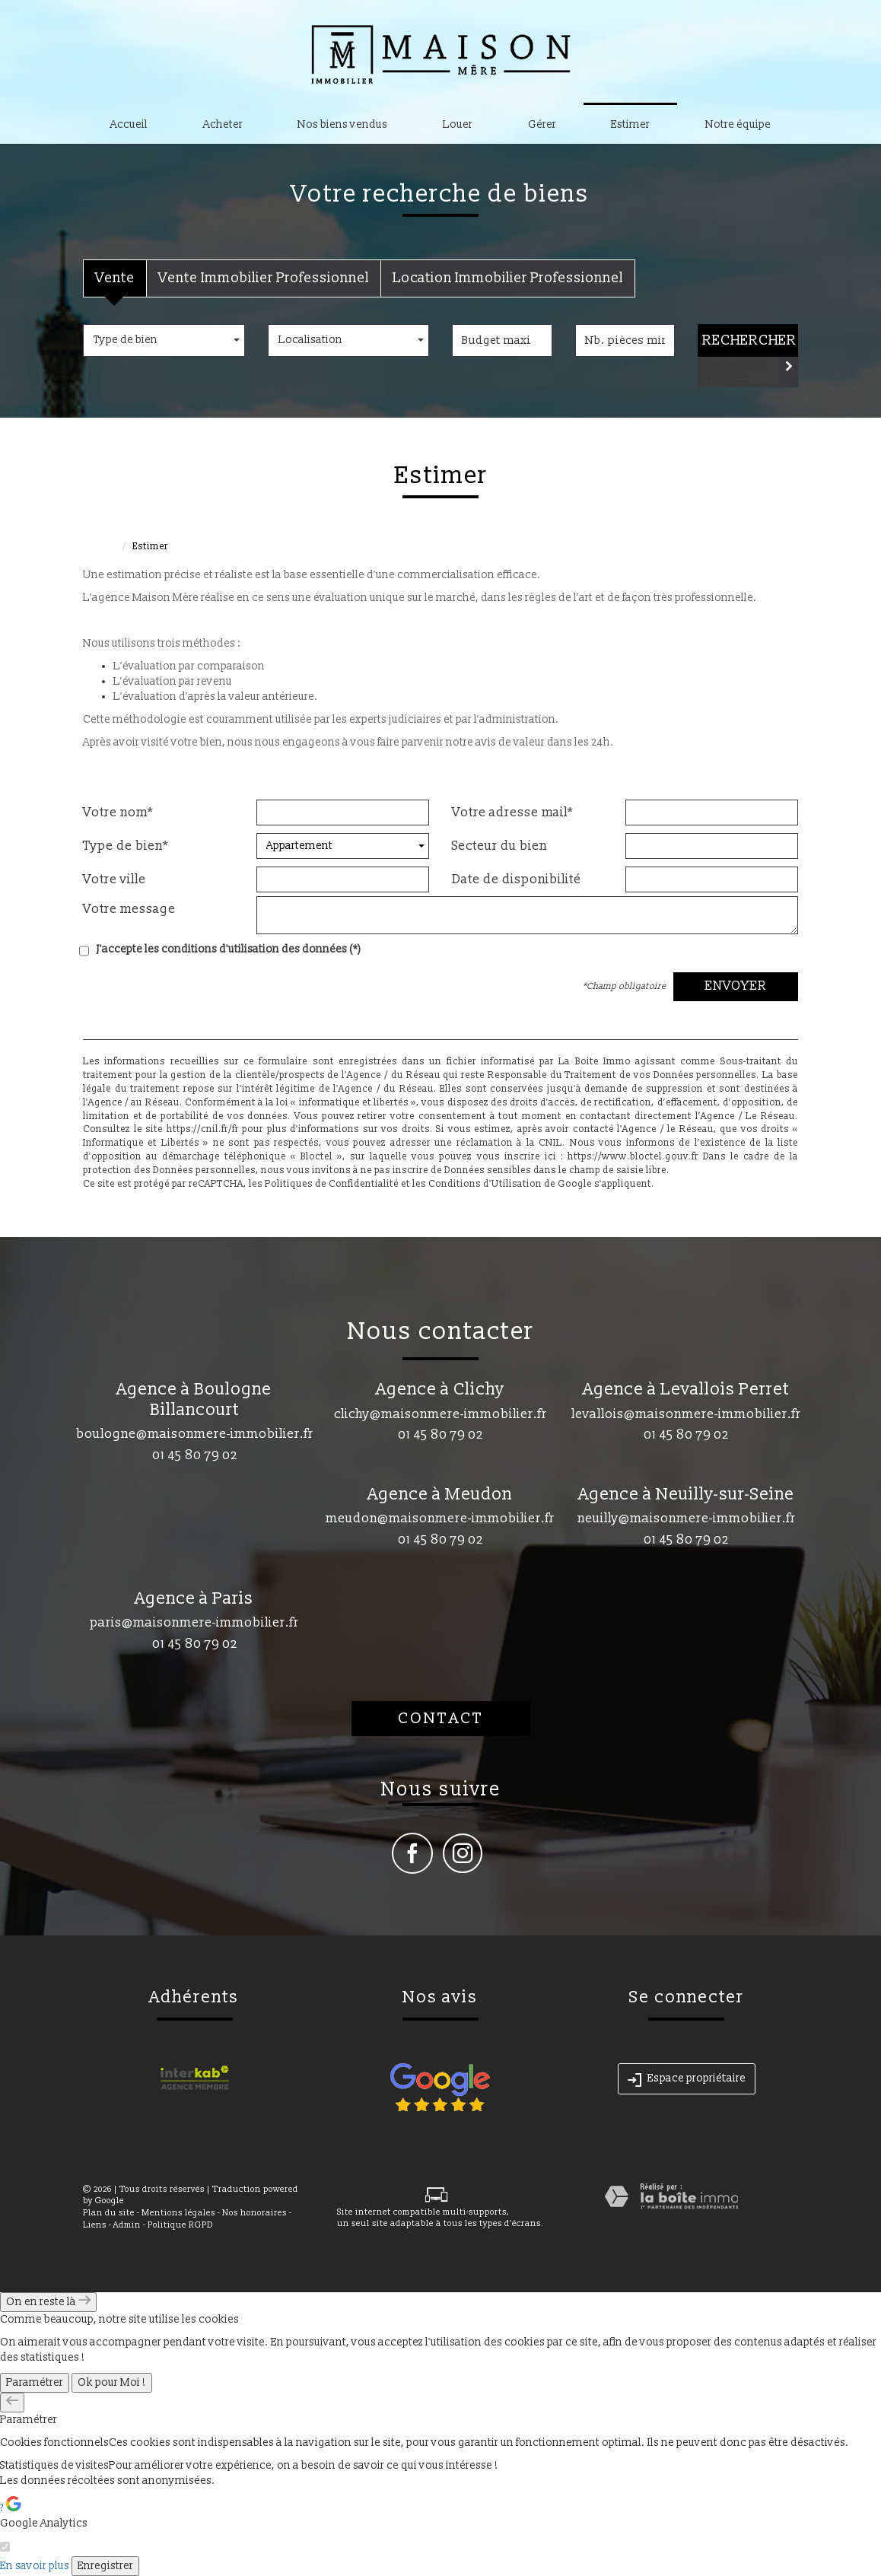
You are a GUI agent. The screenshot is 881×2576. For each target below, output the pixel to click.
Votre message (129, 909)
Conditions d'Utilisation (485, 1184)
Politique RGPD (180, 2225)
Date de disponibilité (516, 879)
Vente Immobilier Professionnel (263, 278)
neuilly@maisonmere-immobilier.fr (686, 1518)
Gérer (542, 124)
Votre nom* (118, 812)
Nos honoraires (254, 2213)
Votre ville (114, 879)
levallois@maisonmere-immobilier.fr (686, 1414)
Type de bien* (126, 846)
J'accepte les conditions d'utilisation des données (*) (229, 949)
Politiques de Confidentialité (332, 1184)
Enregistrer (105, 2565)
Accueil (129, 124)
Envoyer (735, 986)
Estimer (630, 124)
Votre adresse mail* (513, 812)
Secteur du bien (499, 846)
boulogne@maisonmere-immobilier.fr (194, 1434)
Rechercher (749, 340)
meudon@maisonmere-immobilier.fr (440, 1518)
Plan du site (109, 2213)
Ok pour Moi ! (112, 2382)
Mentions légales (178, 2213)
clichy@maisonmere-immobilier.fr (440, 1414)
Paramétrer (34, 2382)
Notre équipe (738, 124)
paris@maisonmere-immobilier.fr (194, 1622)
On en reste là (48, 2301)
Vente (115, 278)
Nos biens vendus (342, 124)
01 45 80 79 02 (194, 1455)
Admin (127, 2225)
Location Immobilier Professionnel (508, 278)
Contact (441, 1718)
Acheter (223, 124)
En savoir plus (34, 2565)
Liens (95, 2225)
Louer (457, 124)
